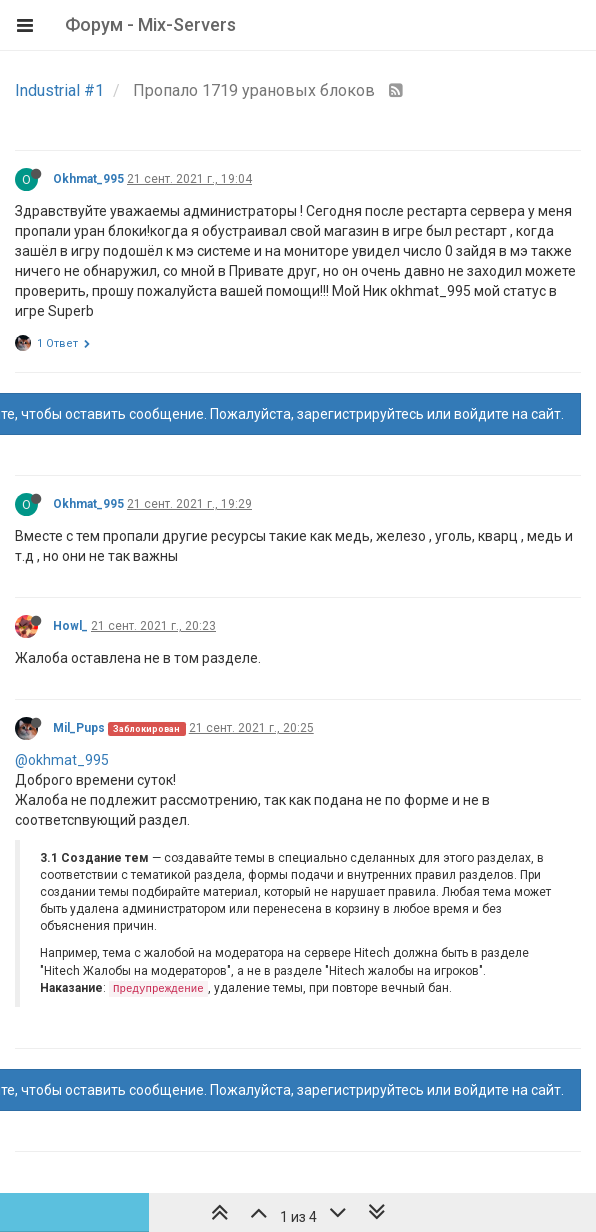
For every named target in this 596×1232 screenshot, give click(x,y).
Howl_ (70, 626)
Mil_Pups (79, 728)
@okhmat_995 (62, 760)
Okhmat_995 (88, 179)
